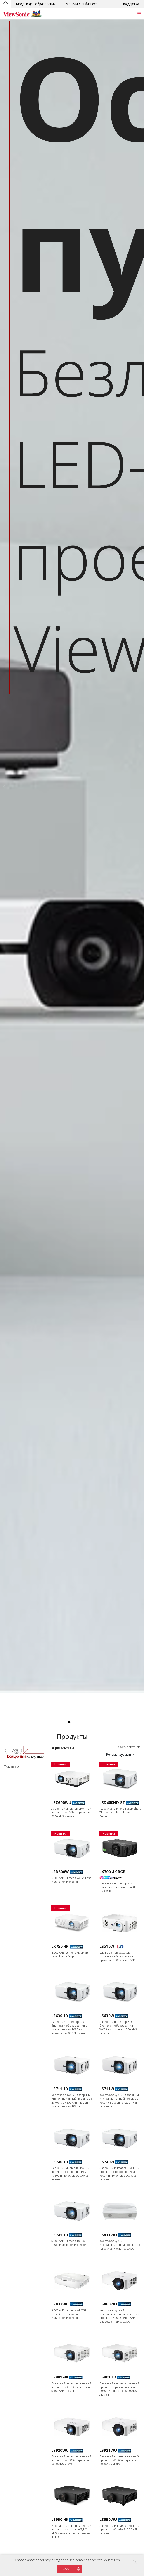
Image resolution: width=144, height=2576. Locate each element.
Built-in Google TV (23, 2049)
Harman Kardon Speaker (22, 2041)
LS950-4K (59, 2519)
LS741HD (59, 2234)
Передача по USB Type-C (24, 2108)
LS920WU (60, 2450)
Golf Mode (18, 2144)
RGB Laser (18, 1800)
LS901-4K (59, 2377)
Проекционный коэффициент (18, 1981)
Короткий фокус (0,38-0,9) (23, 2001)
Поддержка (130, 4)
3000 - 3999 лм (21, 1948)
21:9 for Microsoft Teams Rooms (23, 2152)
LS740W (106, 2161)
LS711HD (59, 2088)
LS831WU (108, 2234)
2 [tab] (75, 1722)
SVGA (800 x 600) (23, 1884)
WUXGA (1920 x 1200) (26, 1909)
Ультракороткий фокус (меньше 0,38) (24, 2012)
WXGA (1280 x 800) (24, 1897)
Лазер (15, 1793)
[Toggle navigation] (139, 13)
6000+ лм (17, 1967)
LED (13, 1781)
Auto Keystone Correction (21, 2129)
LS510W (106, 1946)
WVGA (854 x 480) (23, 1878)
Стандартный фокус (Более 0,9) (26, 1991)
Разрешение (18, 1872)
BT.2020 (16, 2066)
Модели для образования (36, 4)
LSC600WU (61, 1802)
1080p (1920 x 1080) (25, 1903)
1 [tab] (69, 1722)
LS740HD (59, 2161)
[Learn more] (25, 1751)
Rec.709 (16, 2072)
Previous (3, 786)
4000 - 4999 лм (21, 1955)
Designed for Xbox (24, 2078)
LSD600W (60, 1871)
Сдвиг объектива (24, 2138)
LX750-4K (60, 1946)
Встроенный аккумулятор (20, 2057)
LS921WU (108, 2450)
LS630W (106, 2015)
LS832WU (60, 2304)
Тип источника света (25, 1775)
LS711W (106, 2088)
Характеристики (21, 2027)
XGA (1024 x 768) (23, 1891)
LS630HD (59, 2015)
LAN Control (19, 2161)
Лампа (15, 1787)
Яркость (14, 1932)
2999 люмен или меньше (23, 1940)
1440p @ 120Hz (22, 2084)
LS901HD (107, 2377)
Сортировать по (129, 1747)
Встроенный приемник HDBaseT (24, 2169)
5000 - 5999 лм (21, 1961)
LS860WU (108, 2304)
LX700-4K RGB (112, 1871)
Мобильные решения (27, 1860)
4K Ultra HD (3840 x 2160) (25, 1917)
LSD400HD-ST (112, 1802)
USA (66, 2569)
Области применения (26, 1812)
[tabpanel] (72, 856)
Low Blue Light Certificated (21, 2118)
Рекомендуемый (118, 1754)
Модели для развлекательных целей (22, 1839)
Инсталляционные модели (24, 1852)
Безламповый (21, 2033)
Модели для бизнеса (81, 4)
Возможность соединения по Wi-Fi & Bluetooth (26, 2095)
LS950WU (108, 2519)
